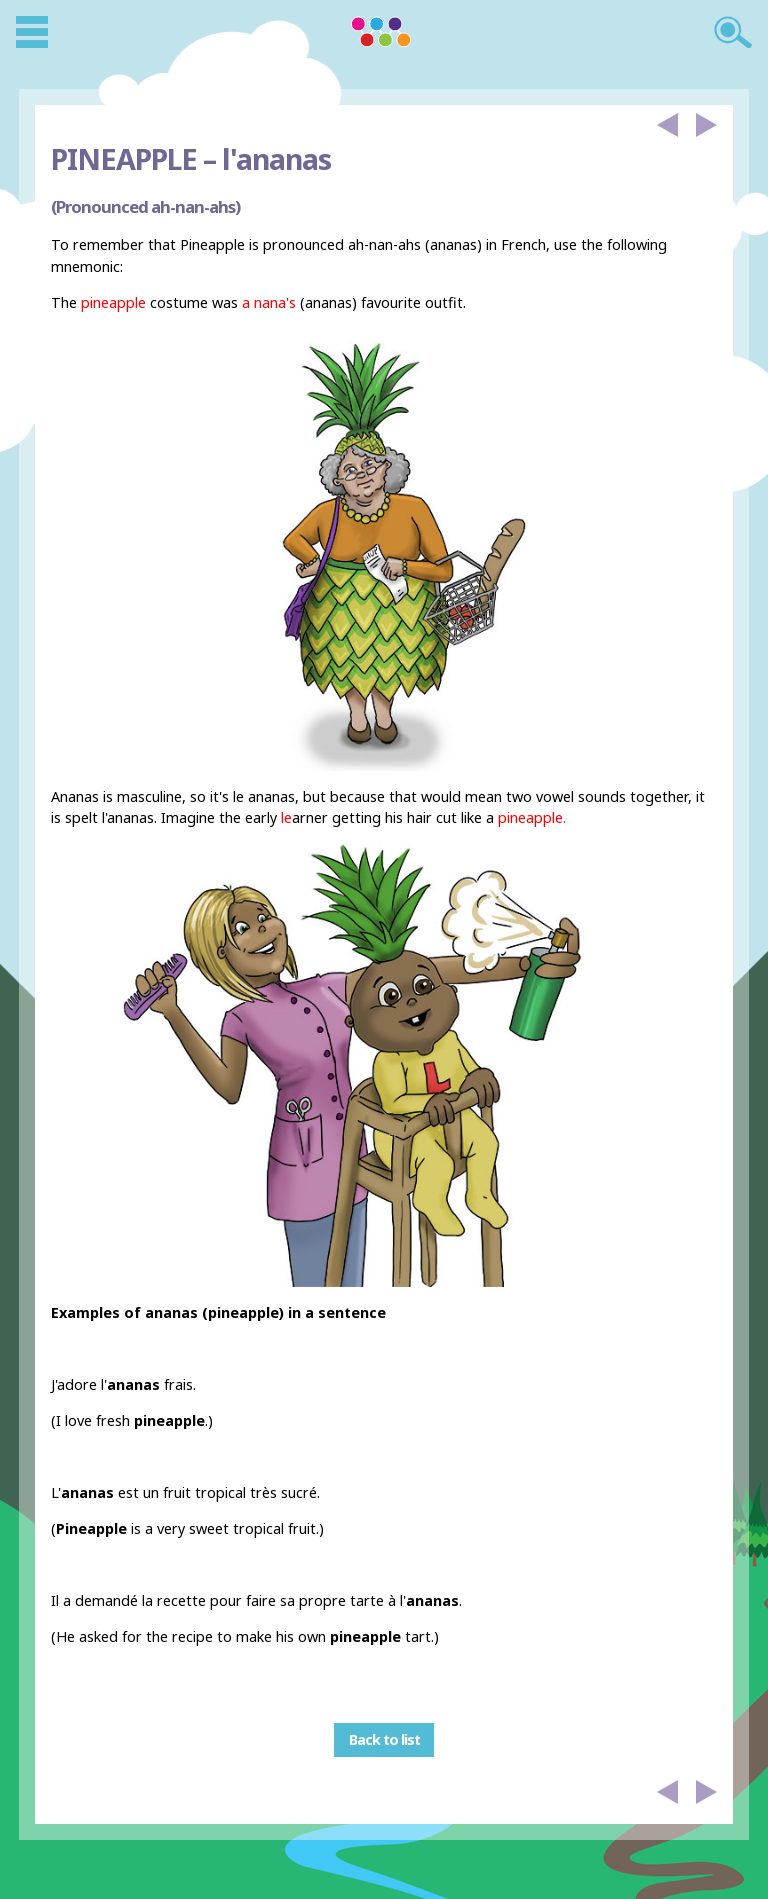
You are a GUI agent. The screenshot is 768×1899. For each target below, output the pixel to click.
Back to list (384, 1740)
